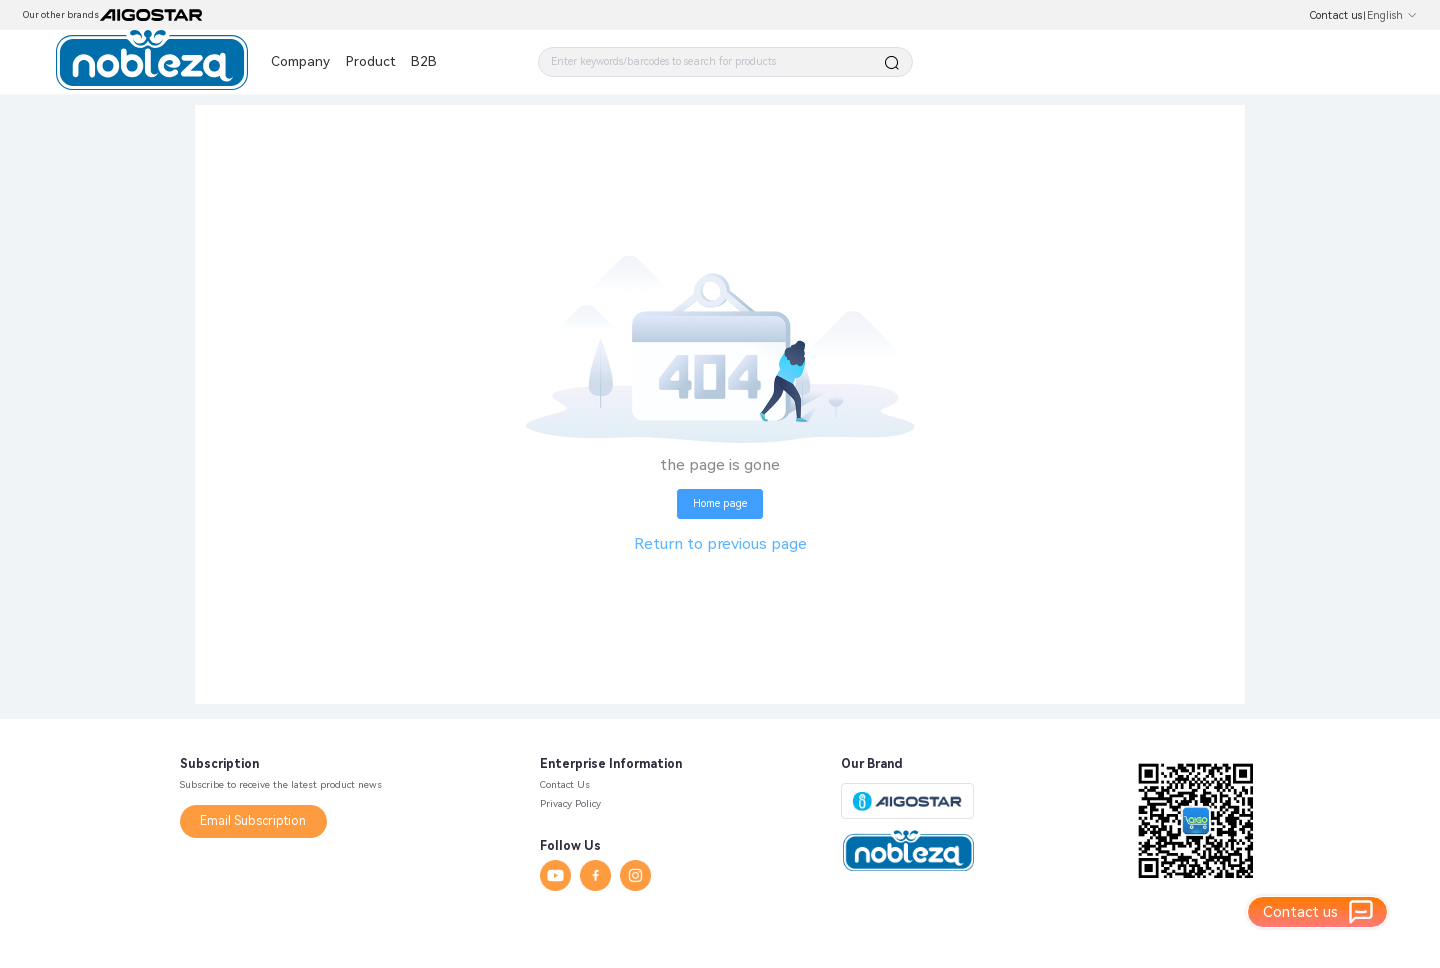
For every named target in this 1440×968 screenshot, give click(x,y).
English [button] (1392, 15)
